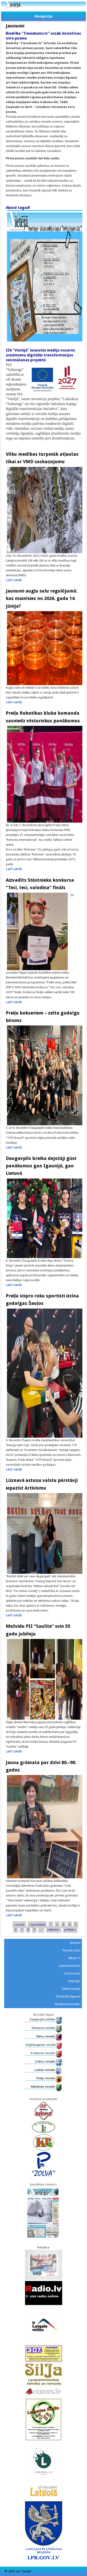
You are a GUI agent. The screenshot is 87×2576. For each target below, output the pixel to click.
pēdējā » (70, 1929)
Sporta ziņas (72, 1973)
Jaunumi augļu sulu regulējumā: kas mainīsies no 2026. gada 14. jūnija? (41, 598)
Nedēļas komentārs (68, 2004)
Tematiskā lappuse (68, 1996)
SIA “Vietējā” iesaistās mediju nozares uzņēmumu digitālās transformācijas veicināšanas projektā (40, 355)
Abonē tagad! (18, 207)
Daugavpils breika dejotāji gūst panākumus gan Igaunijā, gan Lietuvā (41, 1166)
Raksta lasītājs (71, 1988)
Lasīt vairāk (14, 580)
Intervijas (74, 1981)
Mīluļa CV (74, 1958)
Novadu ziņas (72, 1950)
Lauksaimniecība (70, 1965)
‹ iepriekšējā (37, 1924)
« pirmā (19, 1924)
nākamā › (54, 1929)
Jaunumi (75, 1942)
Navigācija (43, 16)
